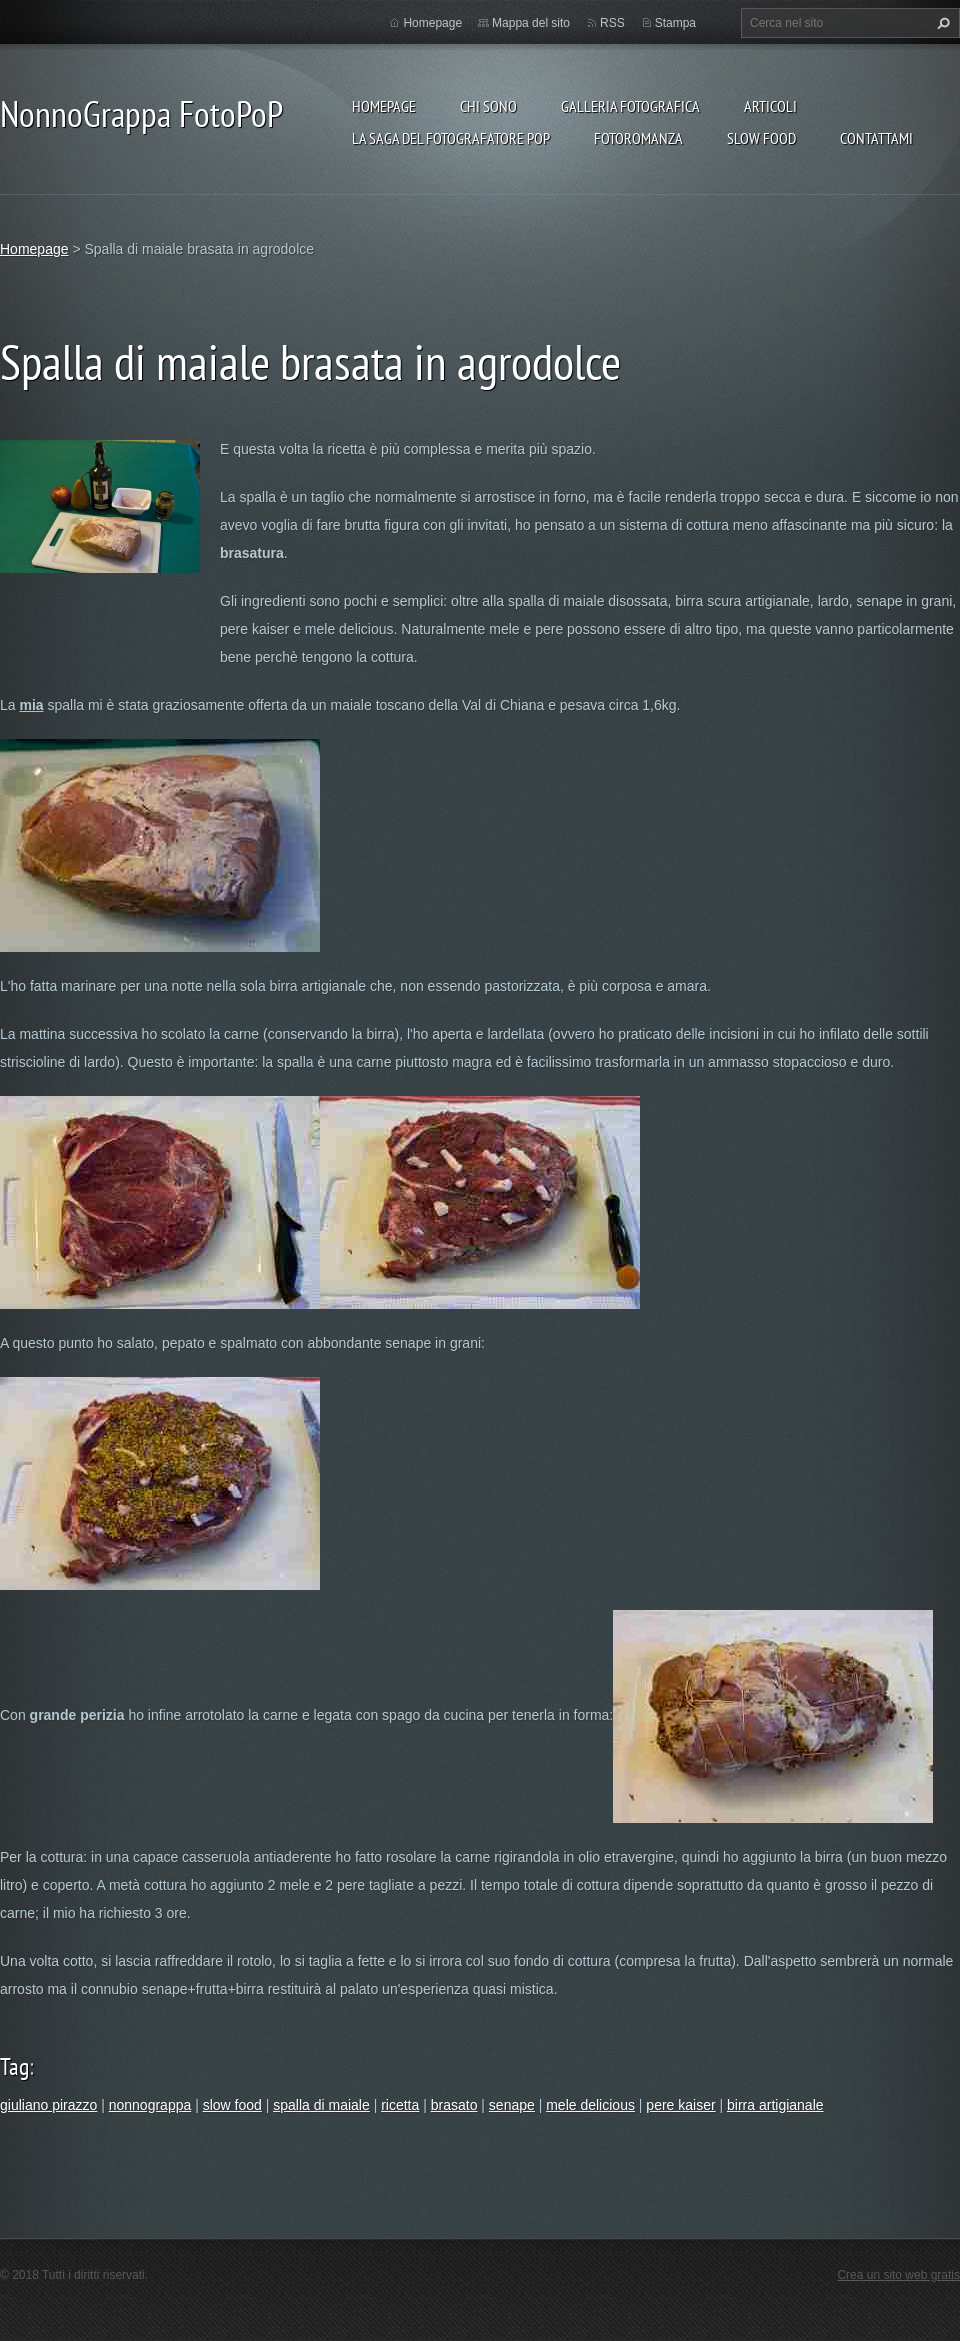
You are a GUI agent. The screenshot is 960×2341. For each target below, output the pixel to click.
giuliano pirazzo (48, 2105)
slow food (232, 2105)
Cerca (941, 23)
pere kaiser (680, 2105)
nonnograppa (150, 2105)
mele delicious (590, 2105)
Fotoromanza (638, 138)
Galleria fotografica (630, 106)
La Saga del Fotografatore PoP (451, 138)
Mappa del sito (531, 23)
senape (512, 2105)
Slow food (761, 138)
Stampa (675, 23)
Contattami (876, 138)
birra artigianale (775, 2105)
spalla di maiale (321, 2105)
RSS (612, 23)
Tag (14, 2066)
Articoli (770, 106)
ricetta (400, 2105)
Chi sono (488, 106)
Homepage (384, 106)
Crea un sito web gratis (898, 2275)
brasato (454, 2105)
